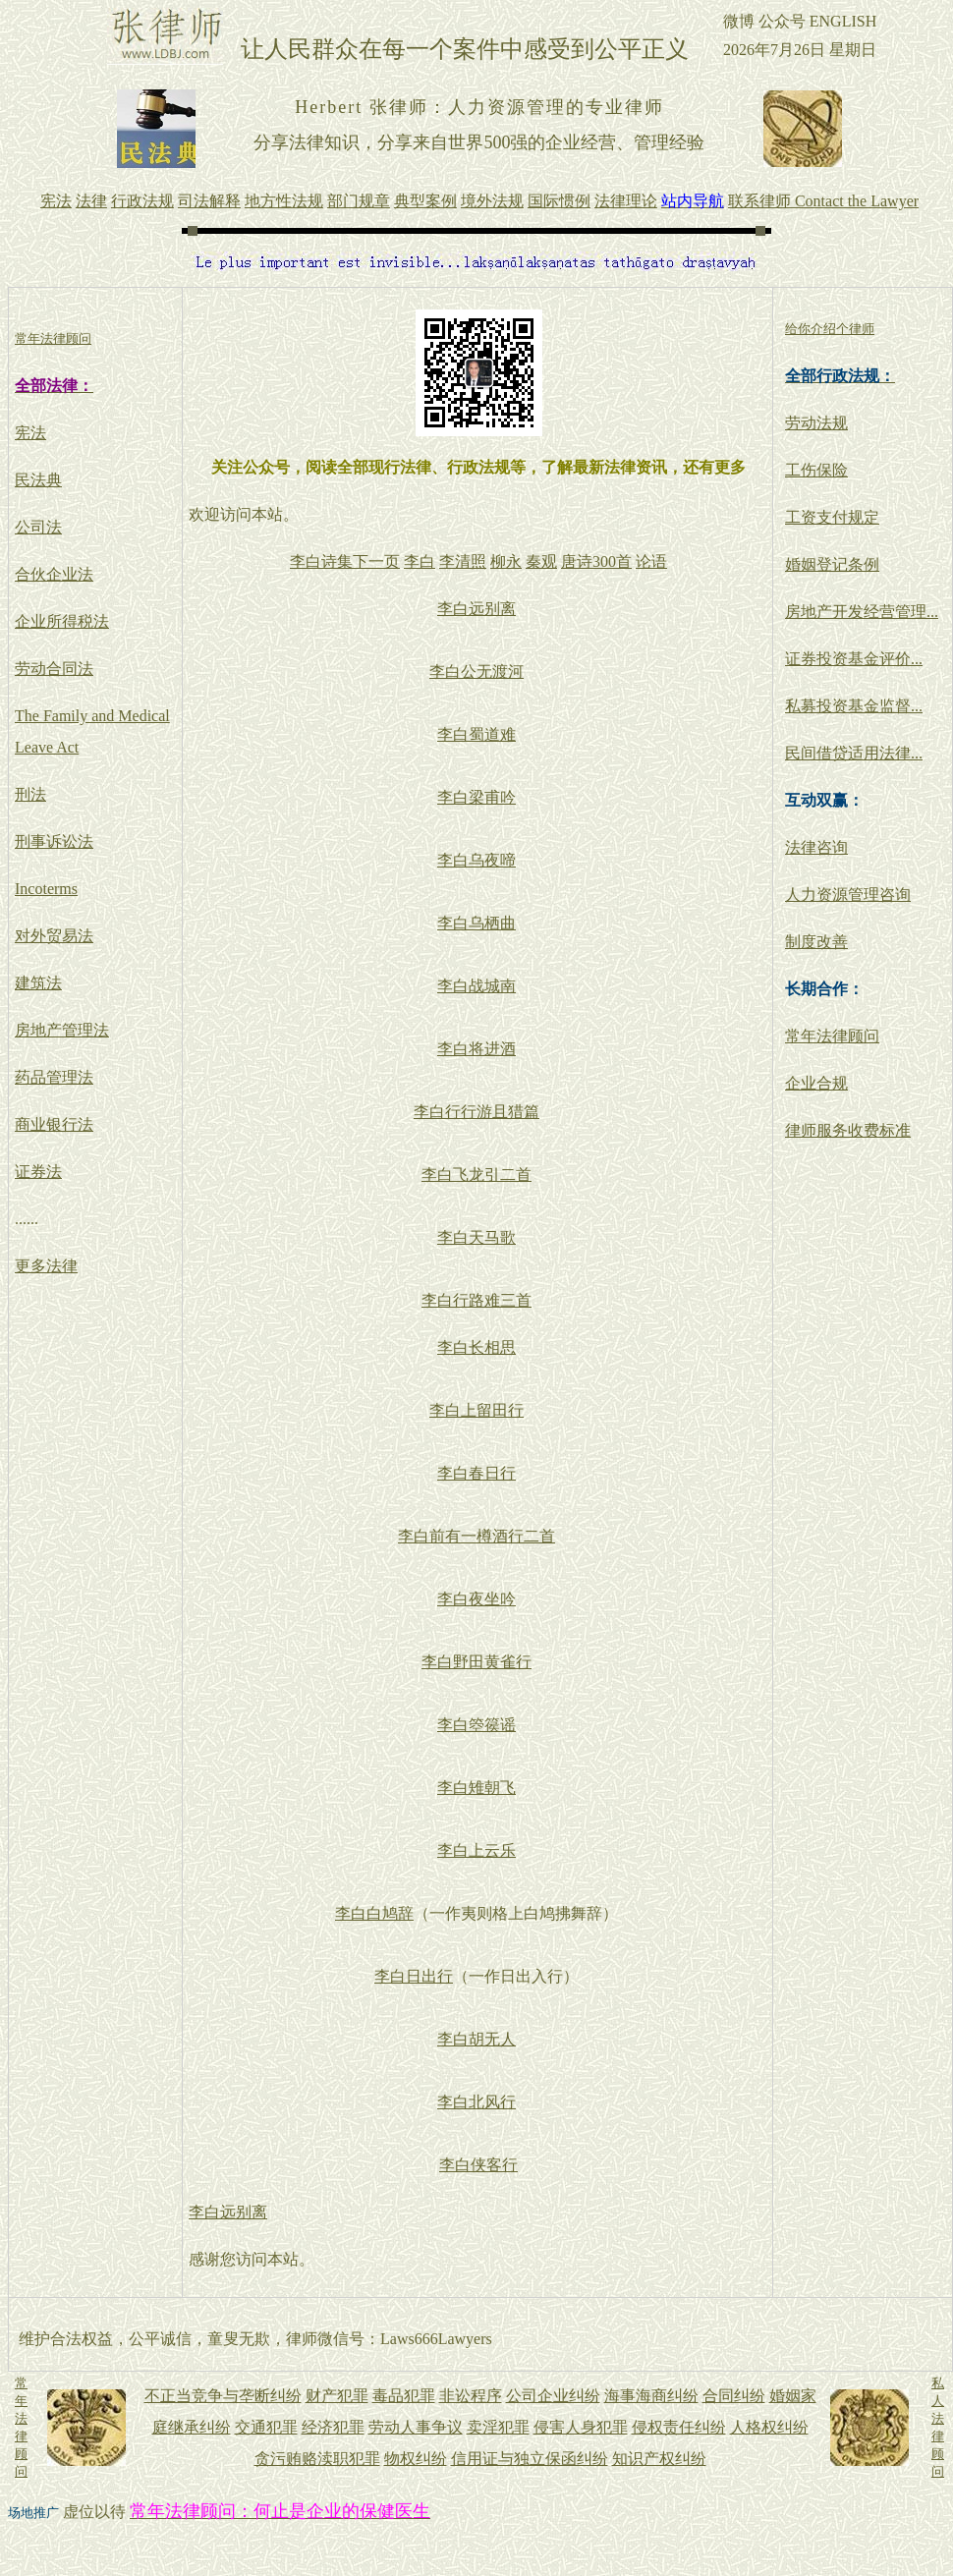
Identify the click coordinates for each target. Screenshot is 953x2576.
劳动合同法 (54, 668)
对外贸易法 (54, 935)
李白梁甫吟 (476, 797)
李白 (419, 561)
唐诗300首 (596, 561)
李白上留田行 (476, 1410)
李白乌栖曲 (476, 923)
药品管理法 (54, 1077)
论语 (651, 561)
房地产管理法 (62, 1030)
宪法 (30, 432)
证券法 (38, 1171)
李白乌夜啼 (476, 860)
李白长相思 (476, 1347)
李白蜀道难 (476, 734)
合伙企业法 (54, 574)
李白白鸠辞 (374, 1913)
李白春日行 (476, 1473)
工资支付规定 (832, 517)
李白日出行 (413, 1976)
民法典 (38, 480)
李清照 (462, 561)
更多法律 (46, 1266)
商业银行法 (54, 1124)
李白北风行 (476, 2102)
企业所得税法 (62, 621)
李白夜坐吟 (476, 1599)
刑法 (30, 794)
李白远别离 (476, 608)
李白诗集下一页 (345, 561)
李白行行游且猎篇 (476, 1111)
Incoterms (46, 888)
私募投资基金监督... (854, 706)
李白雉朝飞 (476, 1787)
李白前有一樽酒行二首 (476, 1536)
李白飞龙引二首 (476, 1174)
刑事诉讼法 (54, 841)
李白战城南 (476, 986)
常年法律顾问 (832, 1036)
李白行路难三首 (476, 1300)
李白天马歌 (476, 1237)
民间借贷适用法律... (854, 753)
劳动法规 (816, 423)
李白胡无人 (476, 2039)
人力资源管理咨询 (848, 894)
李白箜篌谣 (476, 1724)
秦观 (541, 561)
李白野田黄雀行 (476, 1661)
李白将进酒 (476, 1048)
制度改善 (816, 941)
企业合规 (816, 1083)
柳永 (506, 561)
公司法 (38, 527)
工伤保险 (816, 470)
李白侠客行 (478, 2164)
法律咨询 (816, 847)
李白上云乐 (476, 1850)
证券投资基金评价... (854, 658)
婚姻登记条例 (832, 564)
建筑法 (38, 983)
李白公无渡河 (476, 671)
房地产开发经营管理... (861, 611)
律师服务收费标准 (848, 1130)
